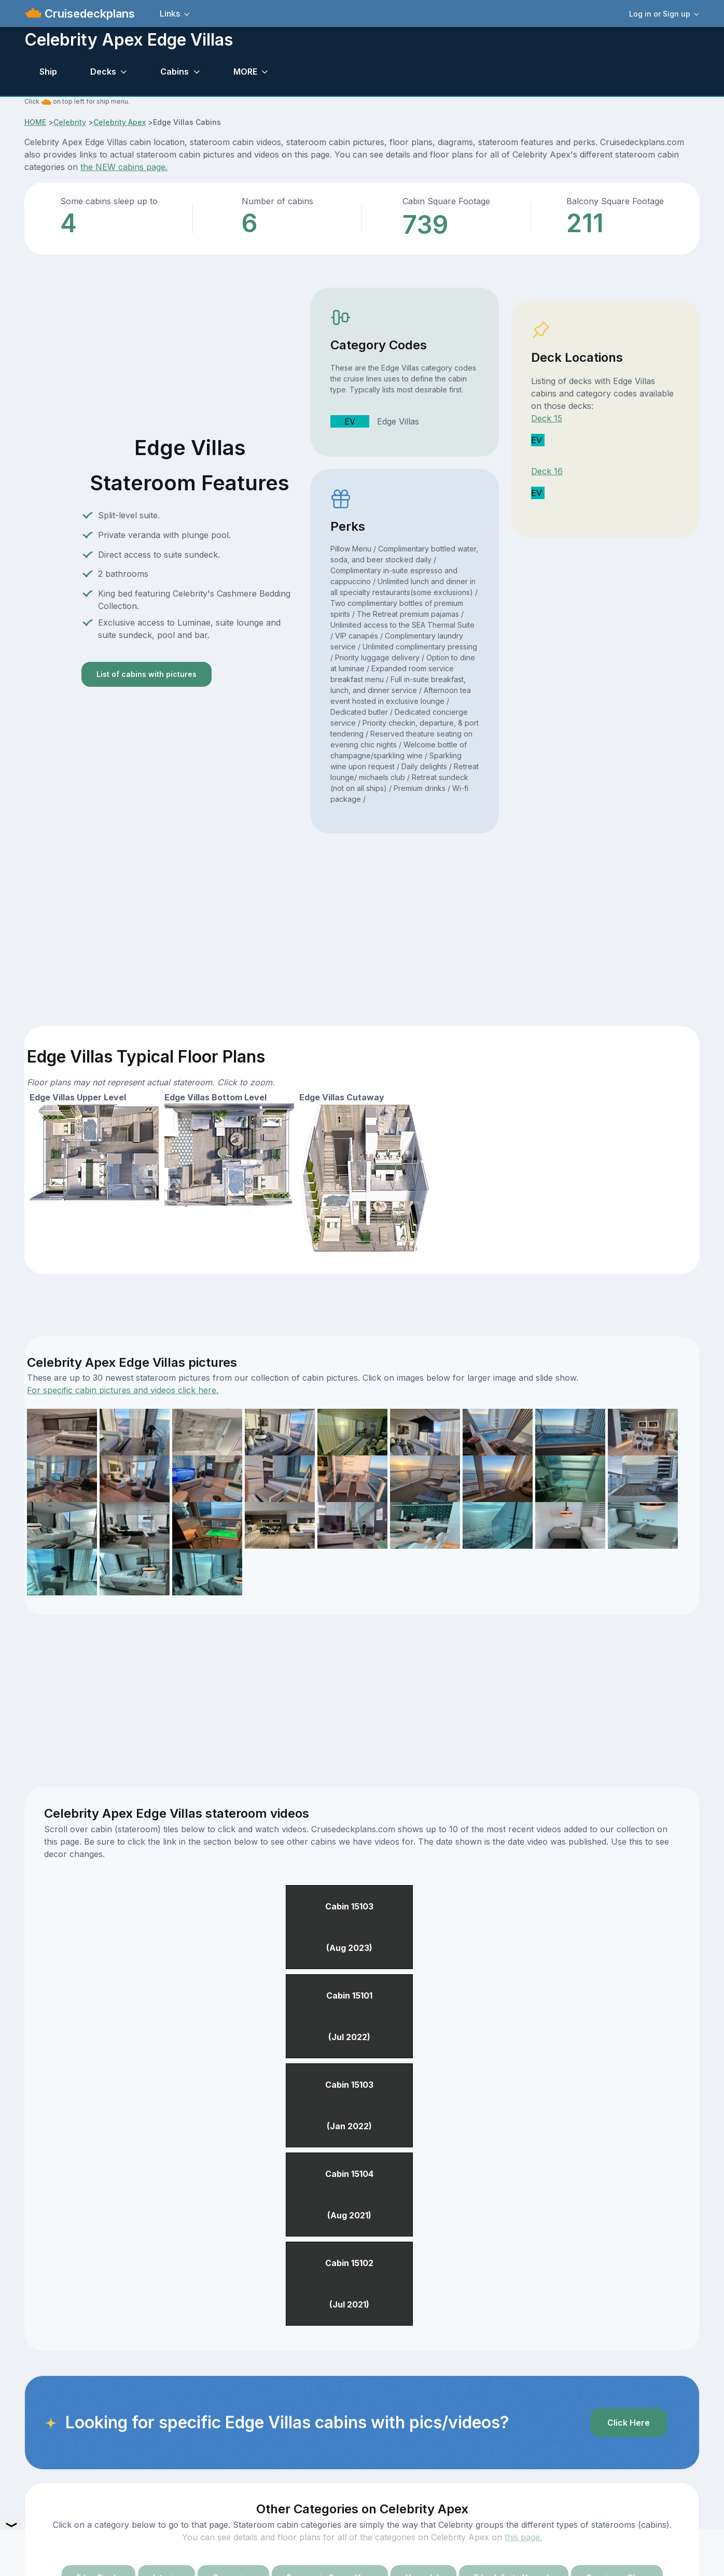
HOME (35, 122)
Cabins (174, 71)
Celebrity (69, 122)
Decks (103, 71)
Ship (48, 71)
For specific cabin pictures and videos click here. (122, 1390)
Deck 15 (546, 418)
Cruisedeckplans (88, 13)
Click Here (628, 2422)
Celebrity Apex (119, 122)
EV (349, 421)
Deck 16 (547, 471)
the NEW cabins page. (124, 167)
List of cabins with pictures (146, 674)
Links (170, 13)
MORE (245, 71)
